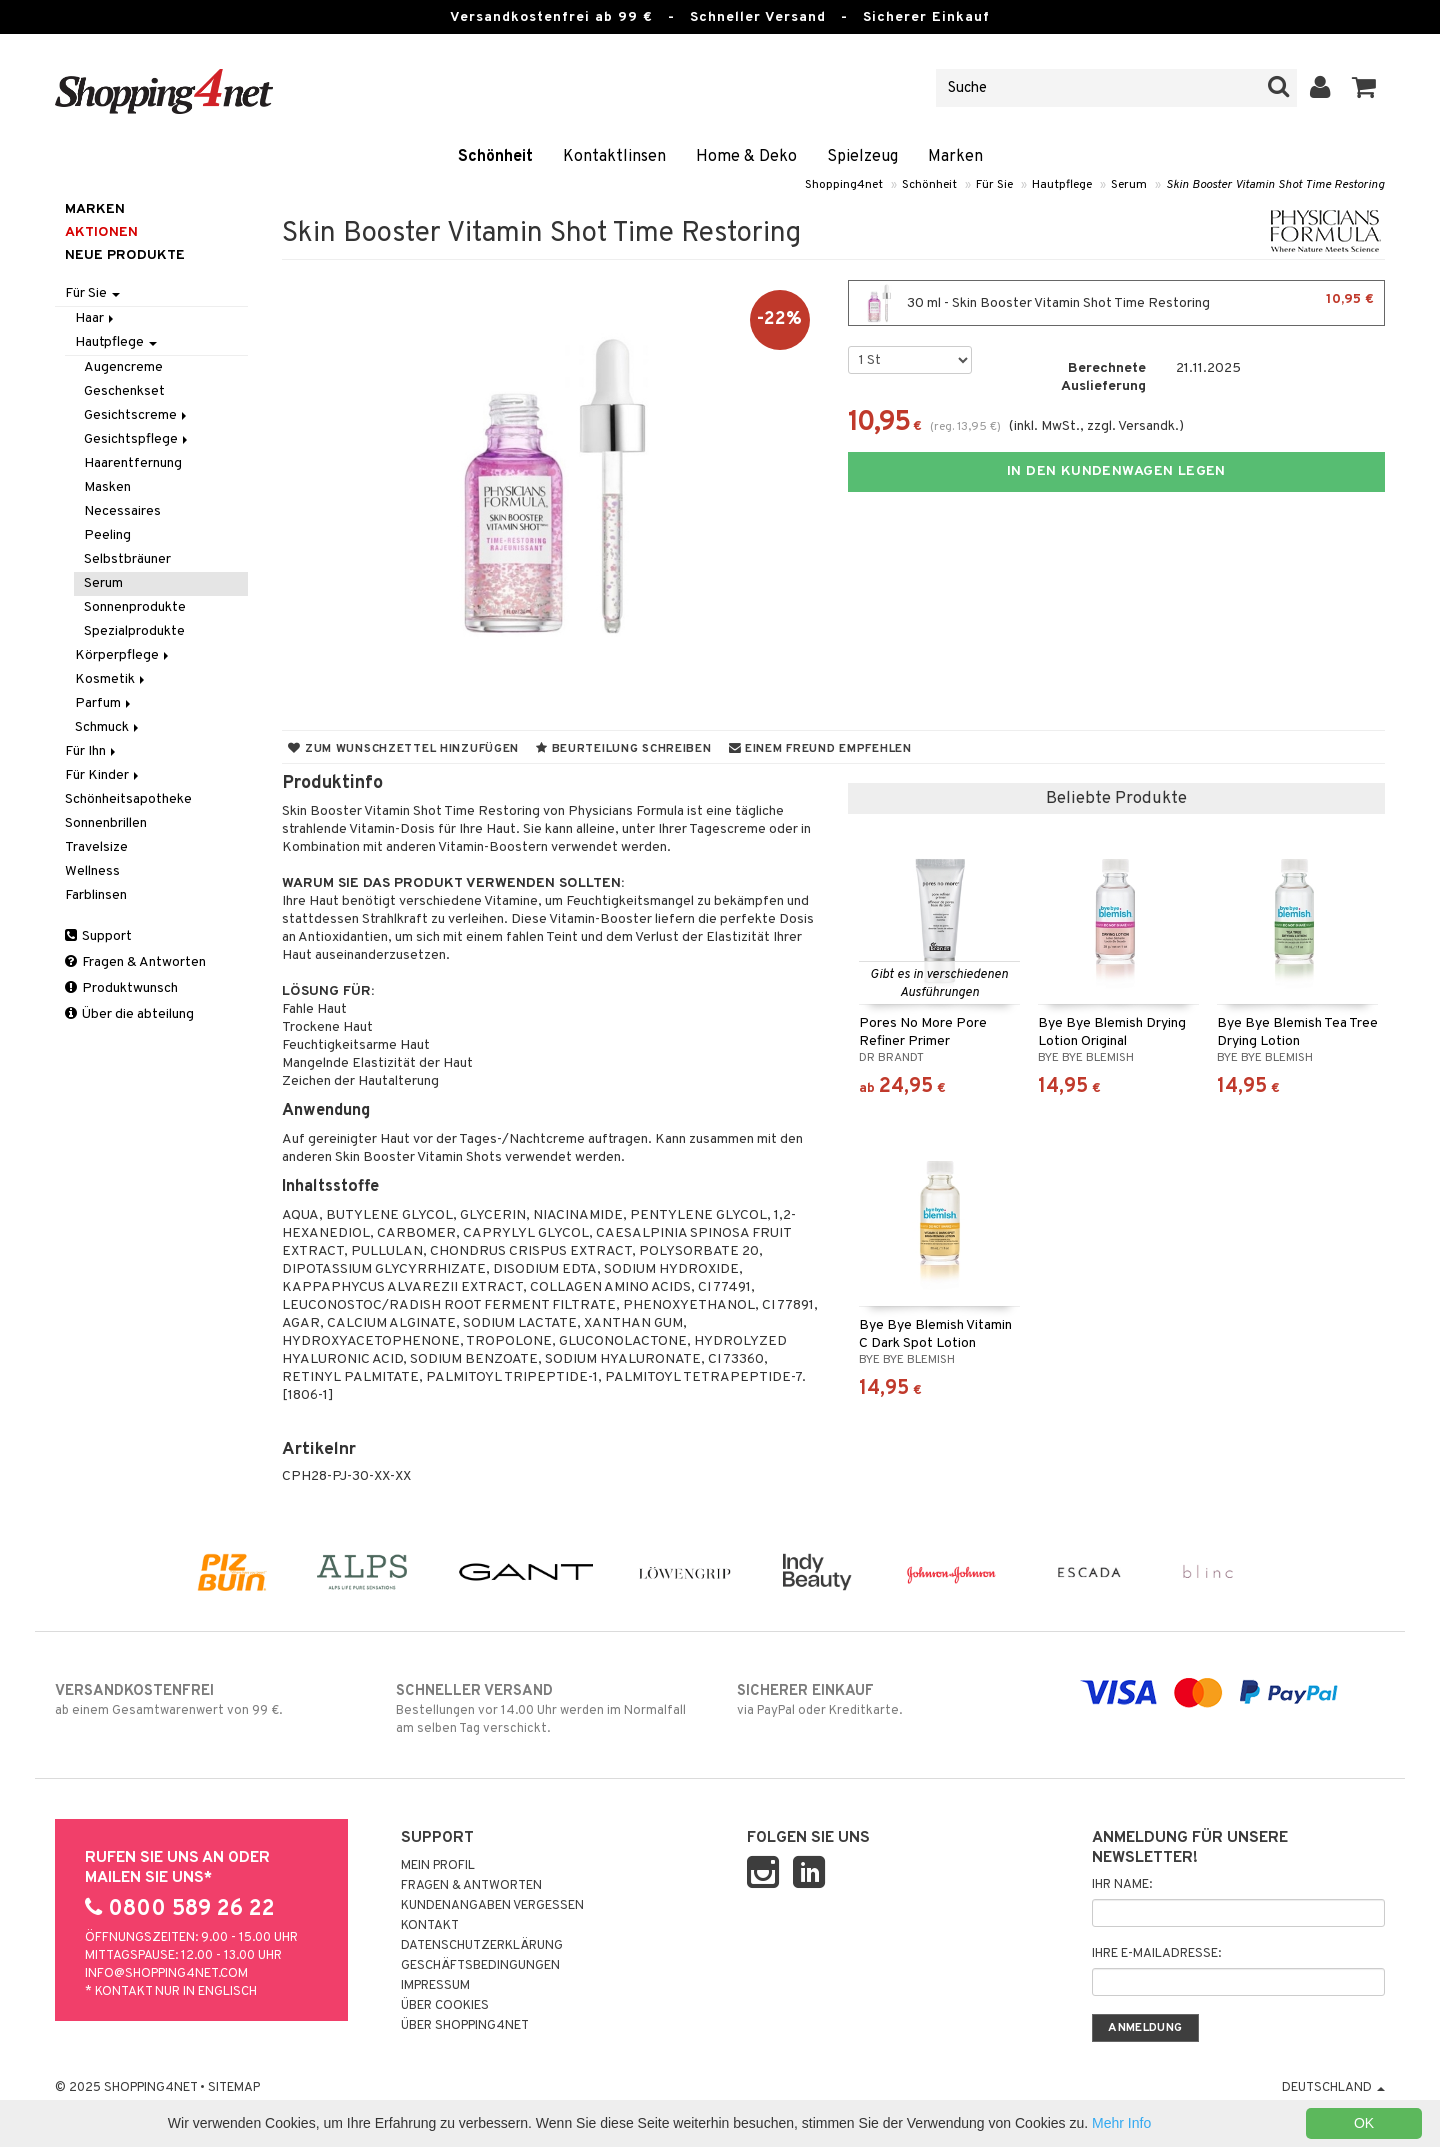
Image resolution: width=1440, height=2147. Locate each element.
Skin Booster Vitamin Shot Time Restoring (1275, 185)
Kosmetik (111, 679)
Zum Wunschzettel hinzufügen (403, 749)
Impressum (435, 1986)
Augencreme (123, 367)
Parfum (104, 703)
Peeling (107, 535)
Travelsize (96, 847)
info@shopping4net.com (166, 1974)
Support (98, 936)
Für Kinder (103, 775)
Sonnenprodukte (135, 607)
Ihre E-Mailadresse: (1156, 1954)
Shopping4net (844, 185)
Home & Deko (746, 157)
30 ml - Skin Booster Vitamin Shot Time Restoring (1116, 303)
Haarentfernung (133, 463)
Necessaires (122, 511)
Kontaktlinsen (614, 157)
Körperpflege (123, 655)
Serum (1129, 185)
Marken (955, 157)
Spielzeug (862, 157)
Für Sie (994, 185)
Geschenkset (124, 391)
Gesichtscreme (137, 415)
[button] (1364, 88)
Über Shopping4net (465, 2026)
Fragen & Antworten (135, 962)
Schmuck (108, 727)
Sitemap (234, 2088)
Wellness (92, 871)
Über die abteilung (129, 1014)
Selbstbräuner (127, 559)
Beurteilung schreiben (623, 749)
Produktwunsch (121, 988)
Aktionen (101, 232)
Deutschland (1333, 2088)
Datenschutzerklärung (482, 1946)
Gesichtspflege (137, 439)
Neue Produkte (125, 255)
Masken (107, 487)
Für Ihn (92, 751)
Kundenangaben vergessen (492, 1906)
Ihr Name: (1122, 1885)
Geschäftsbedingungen (480, 1966)
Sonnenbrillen (106, 823)
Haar (96, 318)
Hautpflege (1062, 185)
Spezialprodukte (134, 631)
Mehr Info (1121, 2123)
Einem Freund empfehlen (820, 749)
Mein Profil (438, 1866)
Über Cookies (445, 2006)
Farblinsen (96, 895)
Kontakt (430, 1926)
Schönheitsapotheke (128, 799)
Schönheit (495, 157)
